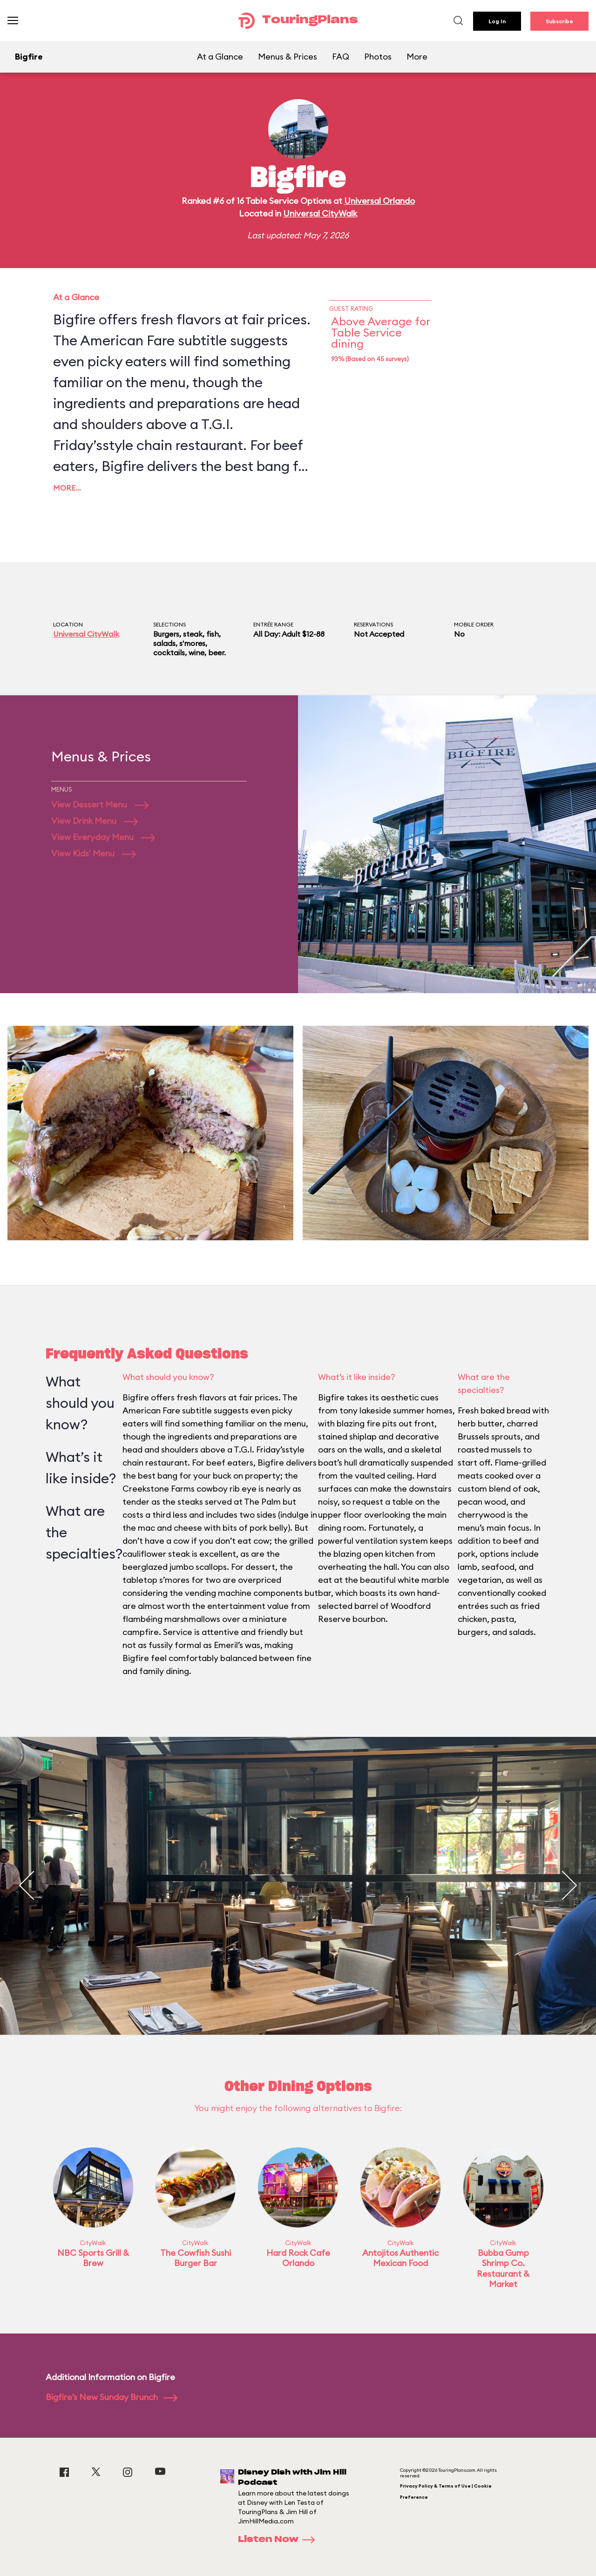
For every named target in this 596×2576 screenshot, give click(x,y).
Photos (378, 56)
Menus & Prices (287, 56)
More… (67, 487)
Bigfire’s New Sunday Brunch (111, 2397)
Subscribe (559, 21)
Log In (497, 21)
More (416, 56)
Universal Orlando (379, 200)
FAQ (340, 56)
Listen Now (279, 2540)
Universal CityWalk (320, 213)
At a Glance (220, 56)
